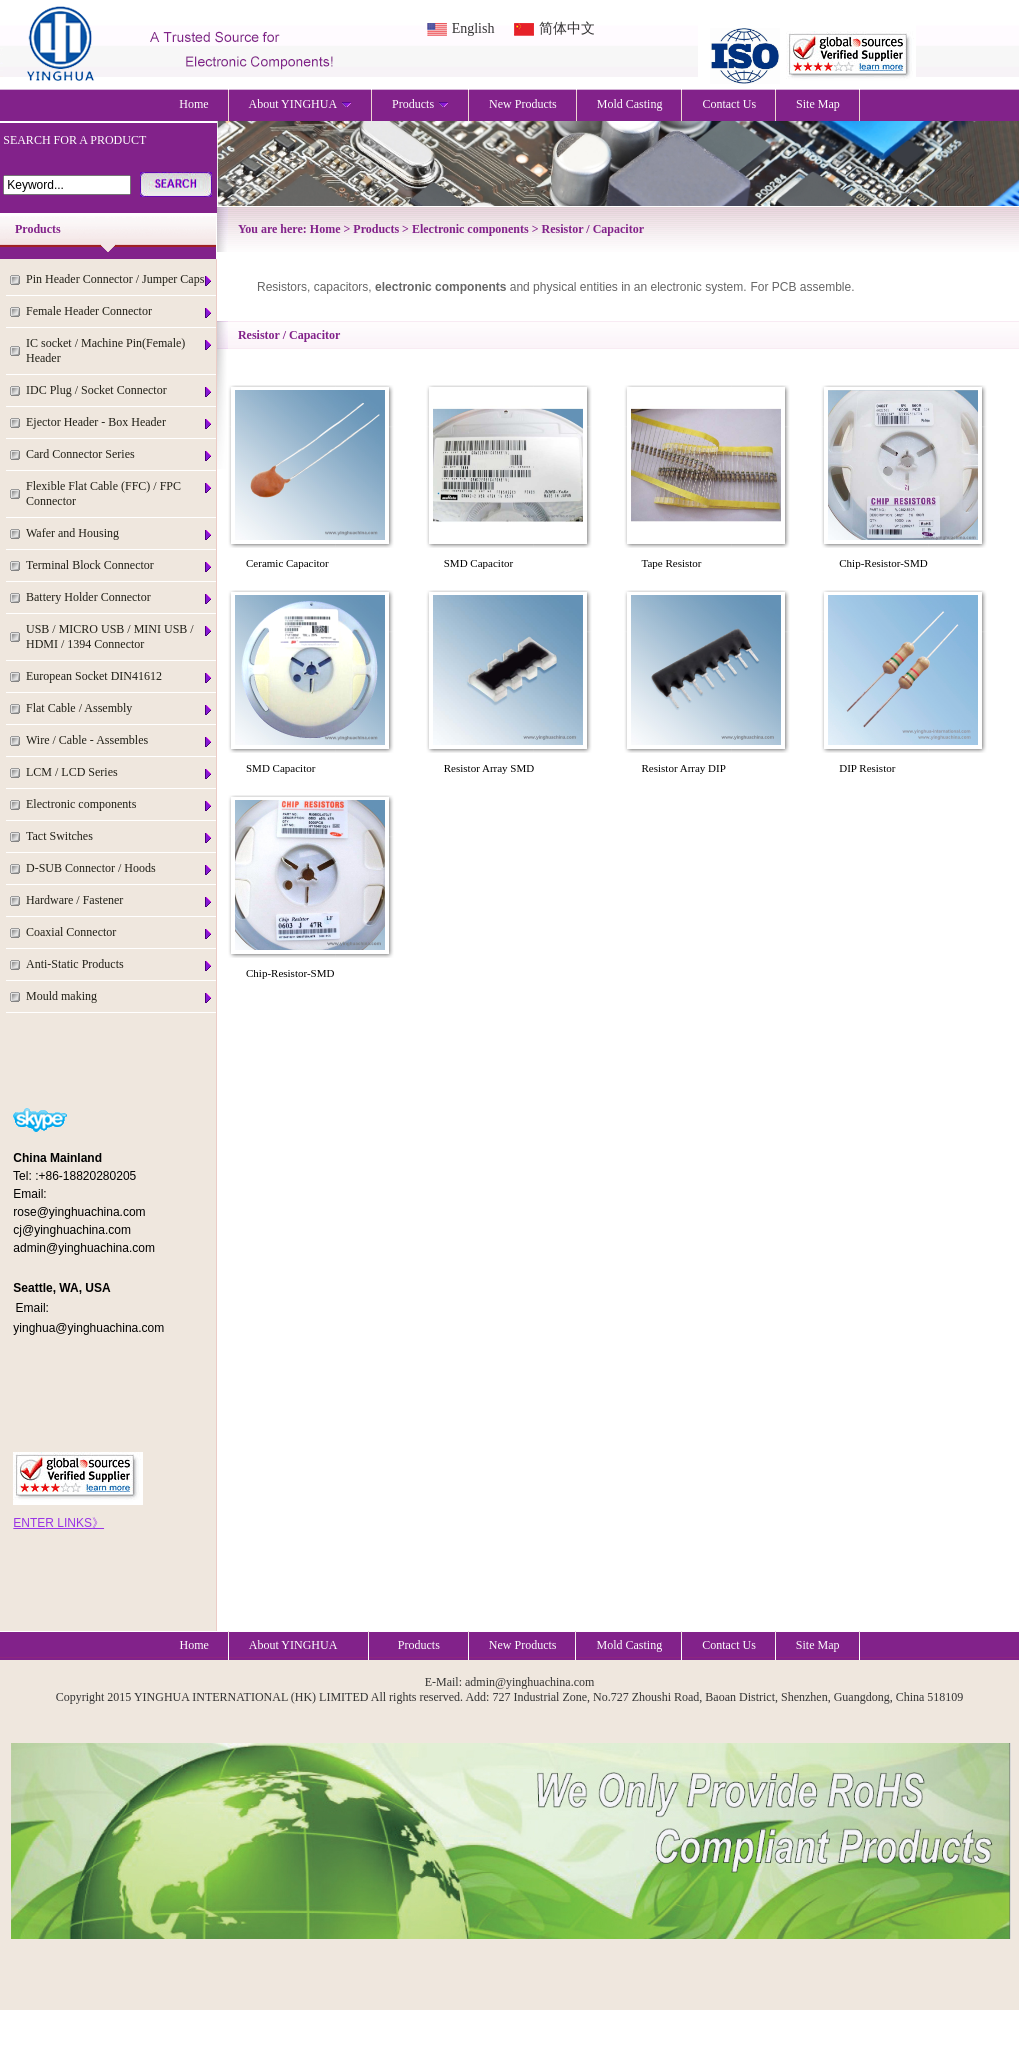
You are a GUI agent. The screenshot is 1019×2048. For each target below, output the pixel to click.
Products (420, 104)
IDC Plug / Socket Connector (120, 390)
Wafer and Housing (120, 533)
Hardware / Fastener (120, 900)
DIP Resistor (867, 768)
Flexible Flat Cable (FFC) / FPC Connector (120, 493)
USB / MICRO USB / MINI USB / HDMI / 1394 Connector (120, 636)
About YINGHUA (301, 104)
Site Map (818, 104)
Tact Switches (120, 836)
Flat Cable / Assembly (120, 708)
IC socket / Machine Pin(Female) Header (120, 350)
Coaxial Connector (120, 932)
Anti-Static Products (120, 964)
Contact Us (729, 104)
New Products (523, 104)
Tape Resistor (672, 563)
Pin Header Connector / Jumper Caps (120, 279)
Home (193, 104)
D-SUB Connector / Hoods (120, 868)
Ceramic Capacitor (287, 563)
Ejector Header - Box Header (120, 422)
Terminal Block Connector (120, 565)
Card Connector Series (120, 454)
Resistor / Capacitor (593, 229)
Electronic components (120, 804)
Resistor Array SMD (489, 768)
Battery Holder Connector (120, 597)
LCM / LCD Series (120, 772)
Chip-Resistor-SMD (883, 563)
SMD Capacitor (478, 563)
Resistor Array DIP (684, 768)
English (473, 28)
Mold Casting (630, 104)
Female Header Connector (120, 311)
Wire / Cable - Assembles (120, 740)
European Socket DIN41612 (120, 676)
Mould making (120, 996)
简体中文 (567, 28)
